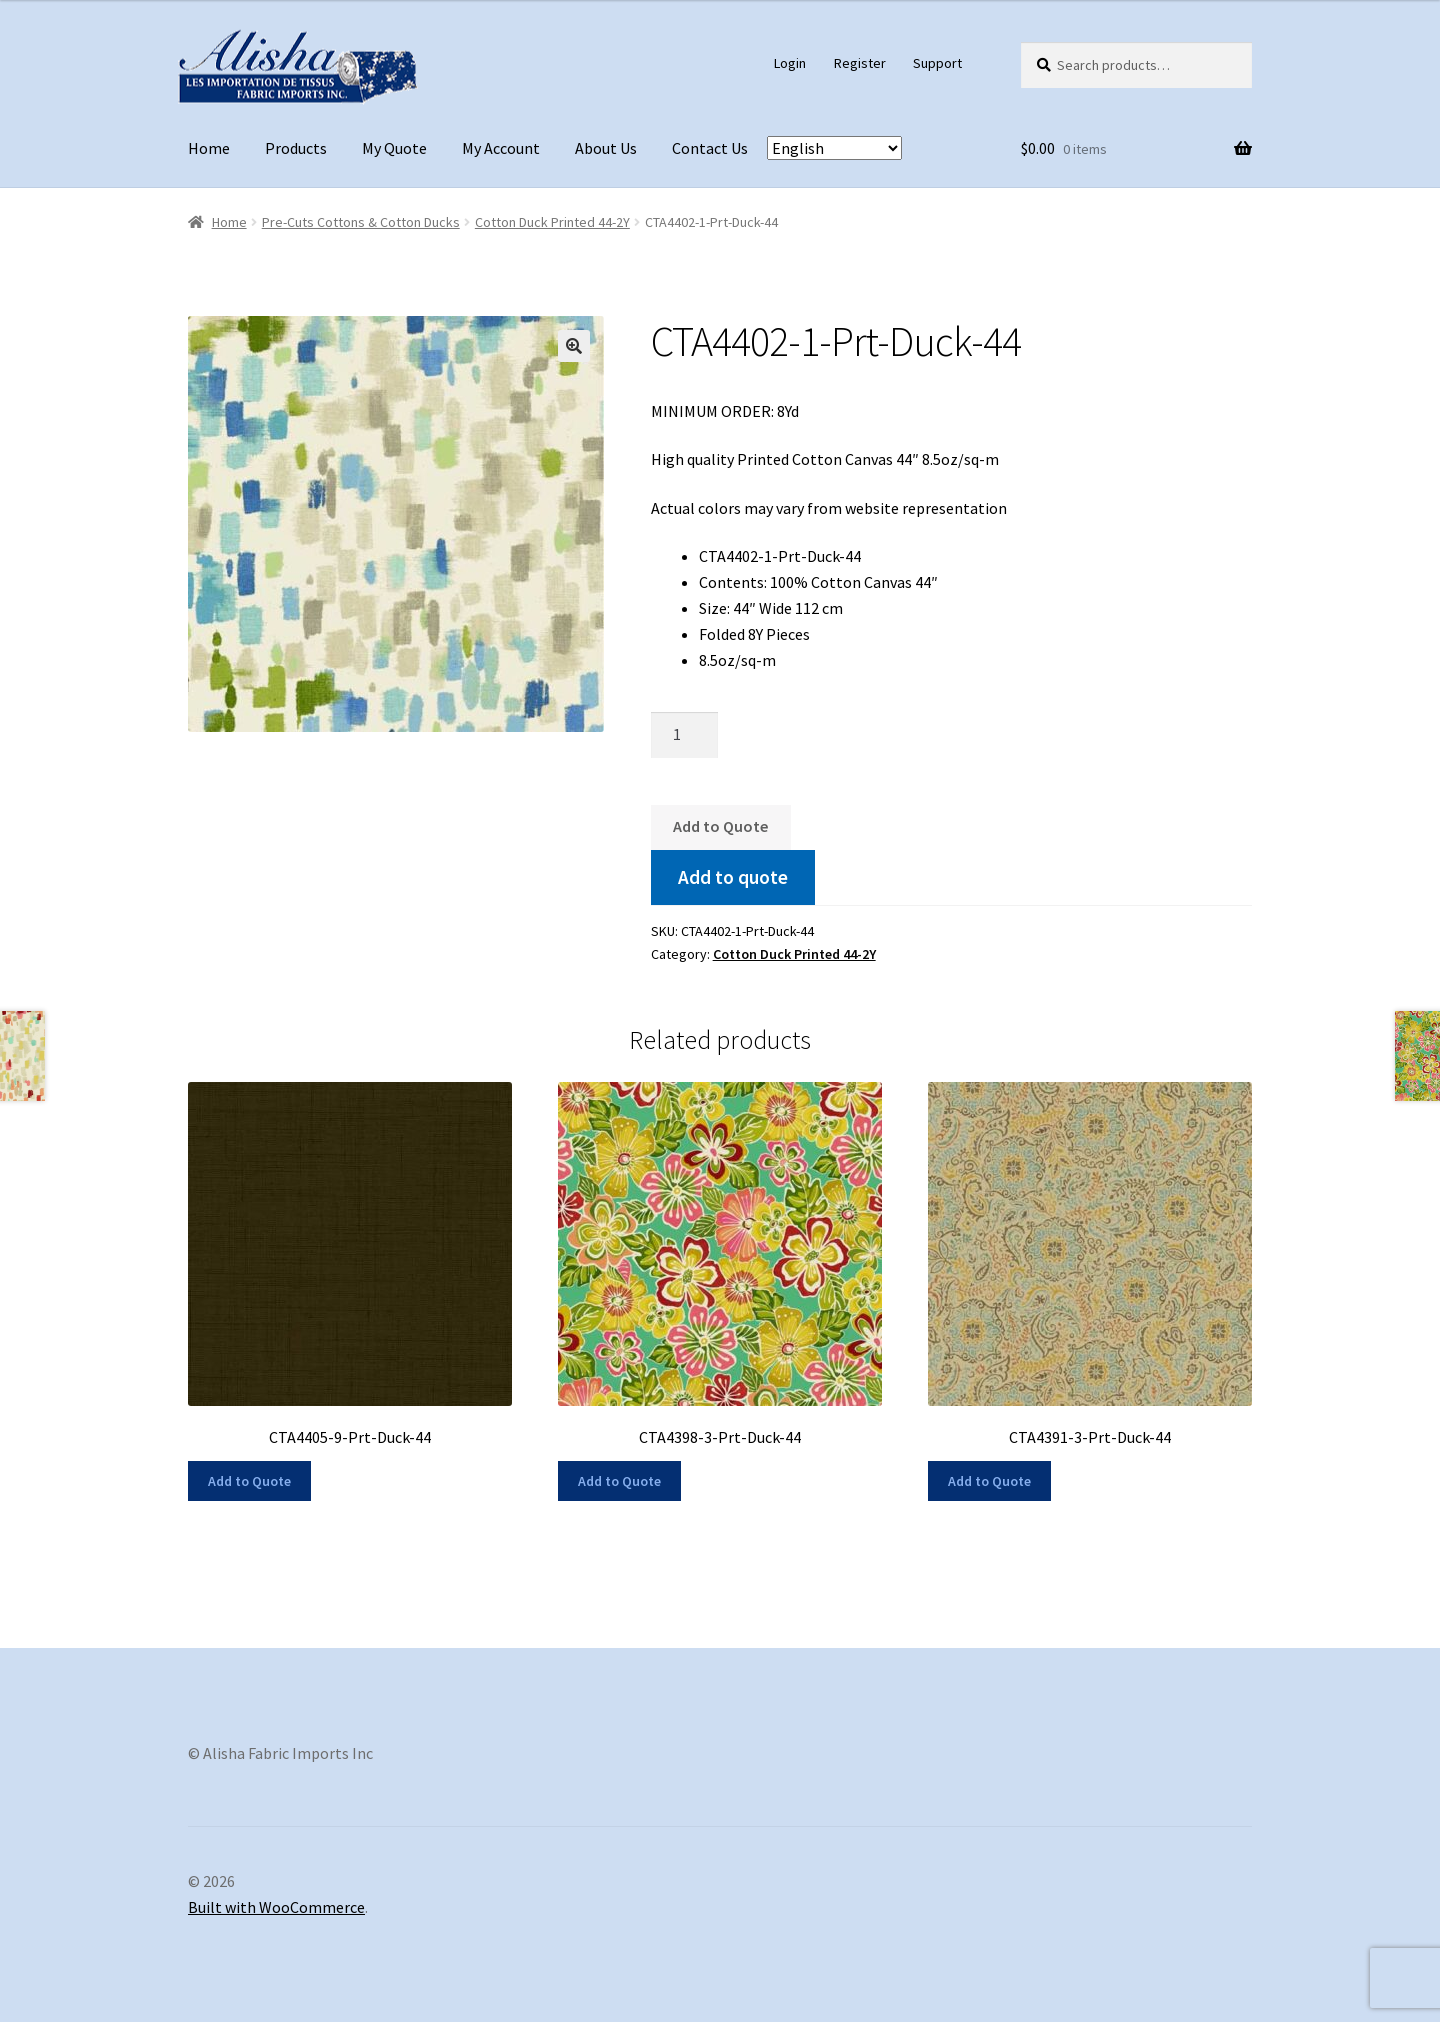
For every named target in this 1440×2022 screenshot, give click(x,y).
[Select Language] (834, 148)
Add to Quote (720, 826)
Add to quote (733, 877)
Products (296, 148)
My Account (501, 148)
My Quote (394, 148)
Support (937, 63)
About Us (606, 148)
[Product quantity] (685, 735)
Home (209, 148)
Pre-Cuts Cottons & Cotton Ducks (361, 222)
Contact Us (710, 148)
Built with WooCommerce (276, 1907)
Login (790, 63)
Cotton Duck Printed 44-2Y (552, 222)
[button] (574, 346)
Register (860, 63)
